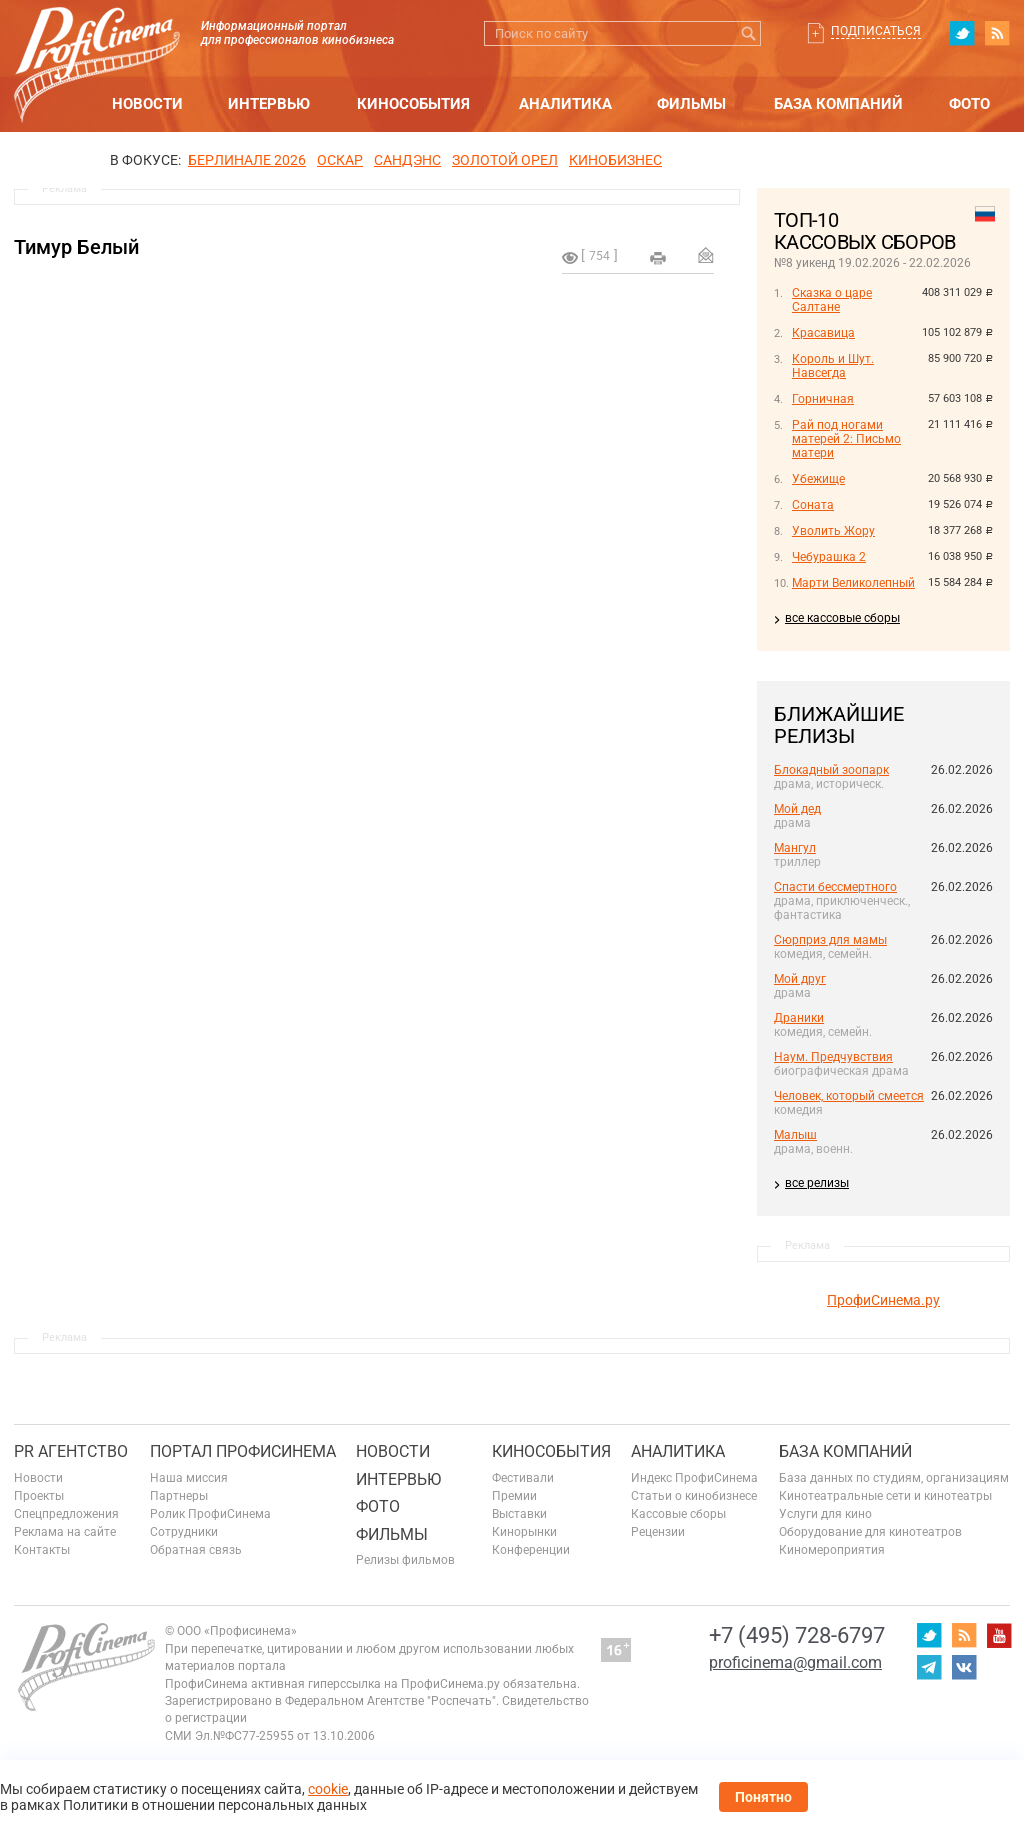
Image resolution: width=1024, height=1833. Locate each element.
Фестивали (523, 1478)
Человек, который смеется (849, 1096)
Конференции (531, 1550)
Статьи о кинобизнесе (694, 1496)
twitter (962, 33)
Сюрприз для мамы (830, 940)
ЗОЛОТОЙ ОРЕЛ (505, 160)
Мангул (795, 848)
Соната (813, 505)
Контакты (42, 1550)
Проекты (39, 1496)
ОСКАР (340, 160)
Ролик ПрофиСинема (210, 1514)
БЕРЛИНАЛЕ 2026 (247, 160)
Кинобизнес (615, 160)
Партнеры (179, 1496)
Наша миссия (189, 1478)
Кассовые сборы (678, 1514)
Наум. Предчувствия (833, 1057)
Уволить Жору (833, 531)
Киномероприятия (832, 1550)
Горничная (823, 399)
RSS (997, 33)
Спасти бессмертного (835, 887)
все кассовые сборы (842, 618)
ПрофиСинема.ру (883, 1300)
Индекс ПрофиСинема (694, 1478)
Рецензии (658, 1532)
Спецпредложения (66, 1514)
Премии (514, 1496)
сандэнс (407, 160)
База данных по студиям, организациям (894, 1478)
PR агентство (71, 1451)
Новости (147, 104)
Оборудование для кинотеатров (870, 1532)
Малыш (795, 1135)
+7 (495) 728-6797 (797, 1635)
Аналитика (565, 104)
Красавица (823, 333)
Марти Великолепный (853, 583)
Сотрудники (184, 1532)
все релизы (817, 1183)
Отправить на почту (706, 255)
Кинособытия (413, 104)
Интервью (269, 104)
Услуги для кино (825, 1514)
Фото (969, 104)
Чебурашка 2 (829, 557)
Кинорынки (524, 1532)
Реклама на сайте (65, 1532)
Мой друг (800, 979)
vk (964, 1667)
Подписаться (876, 31)
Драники (799, 1018)
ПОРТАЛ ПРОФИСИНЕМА (243, 1451)
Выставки (519, 1514)
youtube (999, 1635)
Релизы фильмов (405, 1560)
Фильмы (691, 104)
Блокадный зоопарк (831, 770)
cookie (328, 1789)
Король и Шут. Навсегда (833, 366)
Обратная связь (196, 1550)
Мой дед (797, 809)
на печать (658, 258)
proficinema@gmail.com (795, 1662)
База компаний (838, 104)
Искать (748, 33)
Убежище (818, 479)
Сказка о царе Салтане (832, 300)
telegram (929, 1667)
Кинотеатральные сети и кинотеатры (885, 1496)
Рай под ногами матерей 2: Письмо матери (846, 439)
